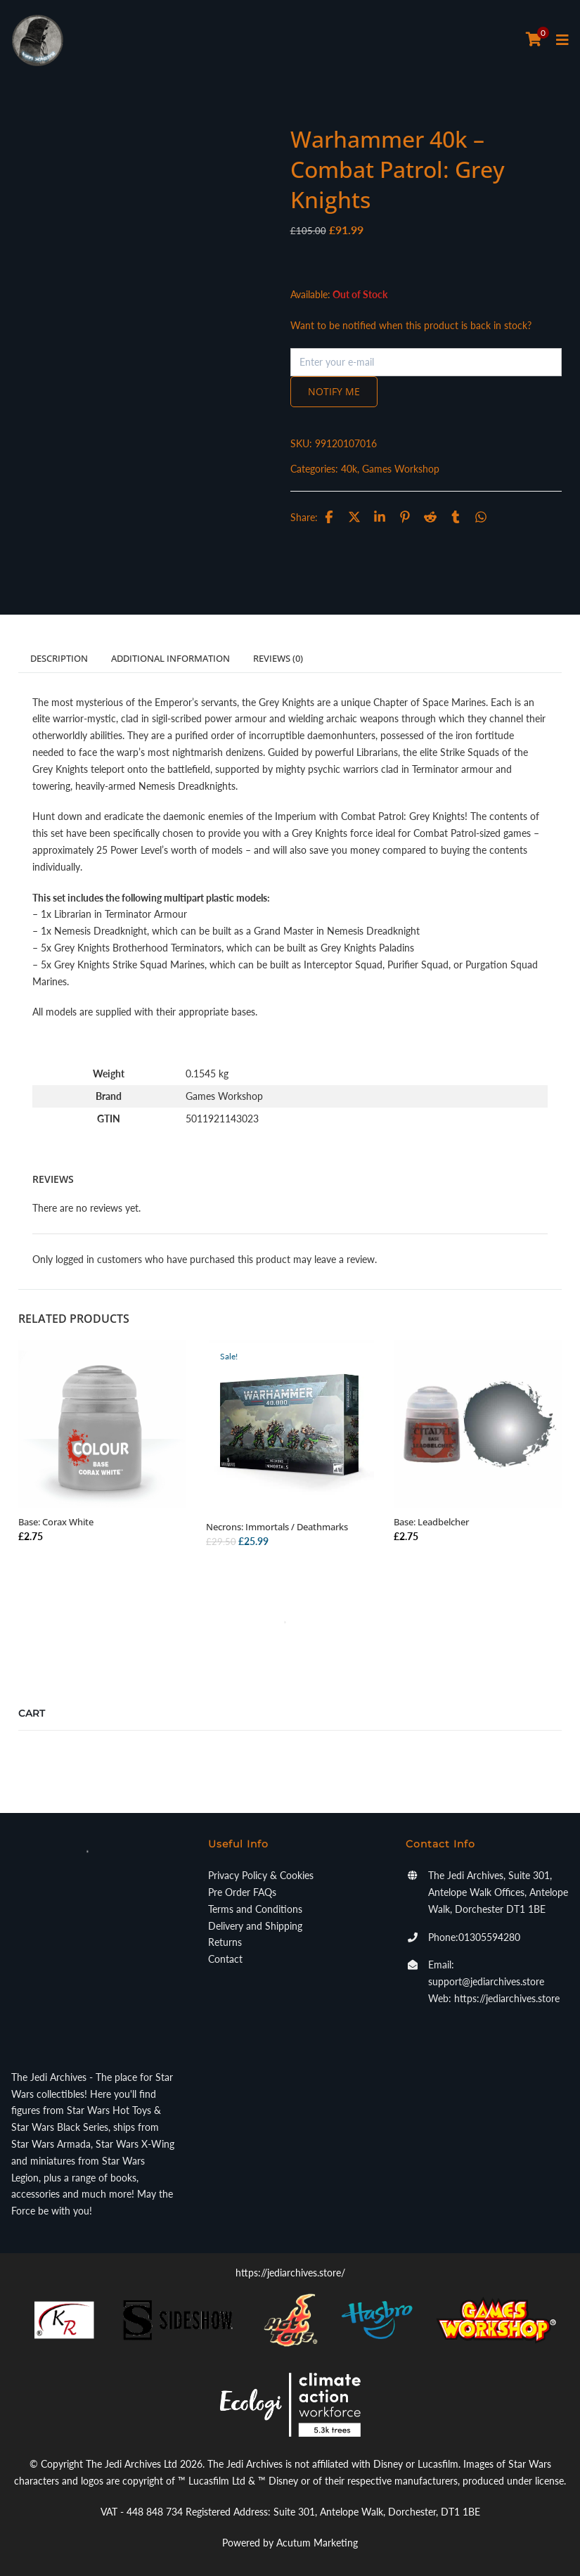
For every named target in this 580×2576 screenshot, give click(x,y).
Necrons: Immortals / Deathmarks (277, 1526)
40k (349, 469)
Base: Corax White (56, 1522)
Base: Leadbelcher (431, 1522)
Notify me (334, 391)
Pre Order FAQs (242, 1892)
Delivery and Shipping (255, 1926)
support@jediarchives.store (486, 1981)
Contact (225, 1959)
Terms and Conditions (255, 1909)
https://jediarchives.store (507, 1998)
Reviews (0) (278, 658)
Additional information (170, 658)
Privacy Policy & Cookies (261, 1875)
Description (59, 658)
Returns (225, 1942)
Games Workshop (400, 469)
